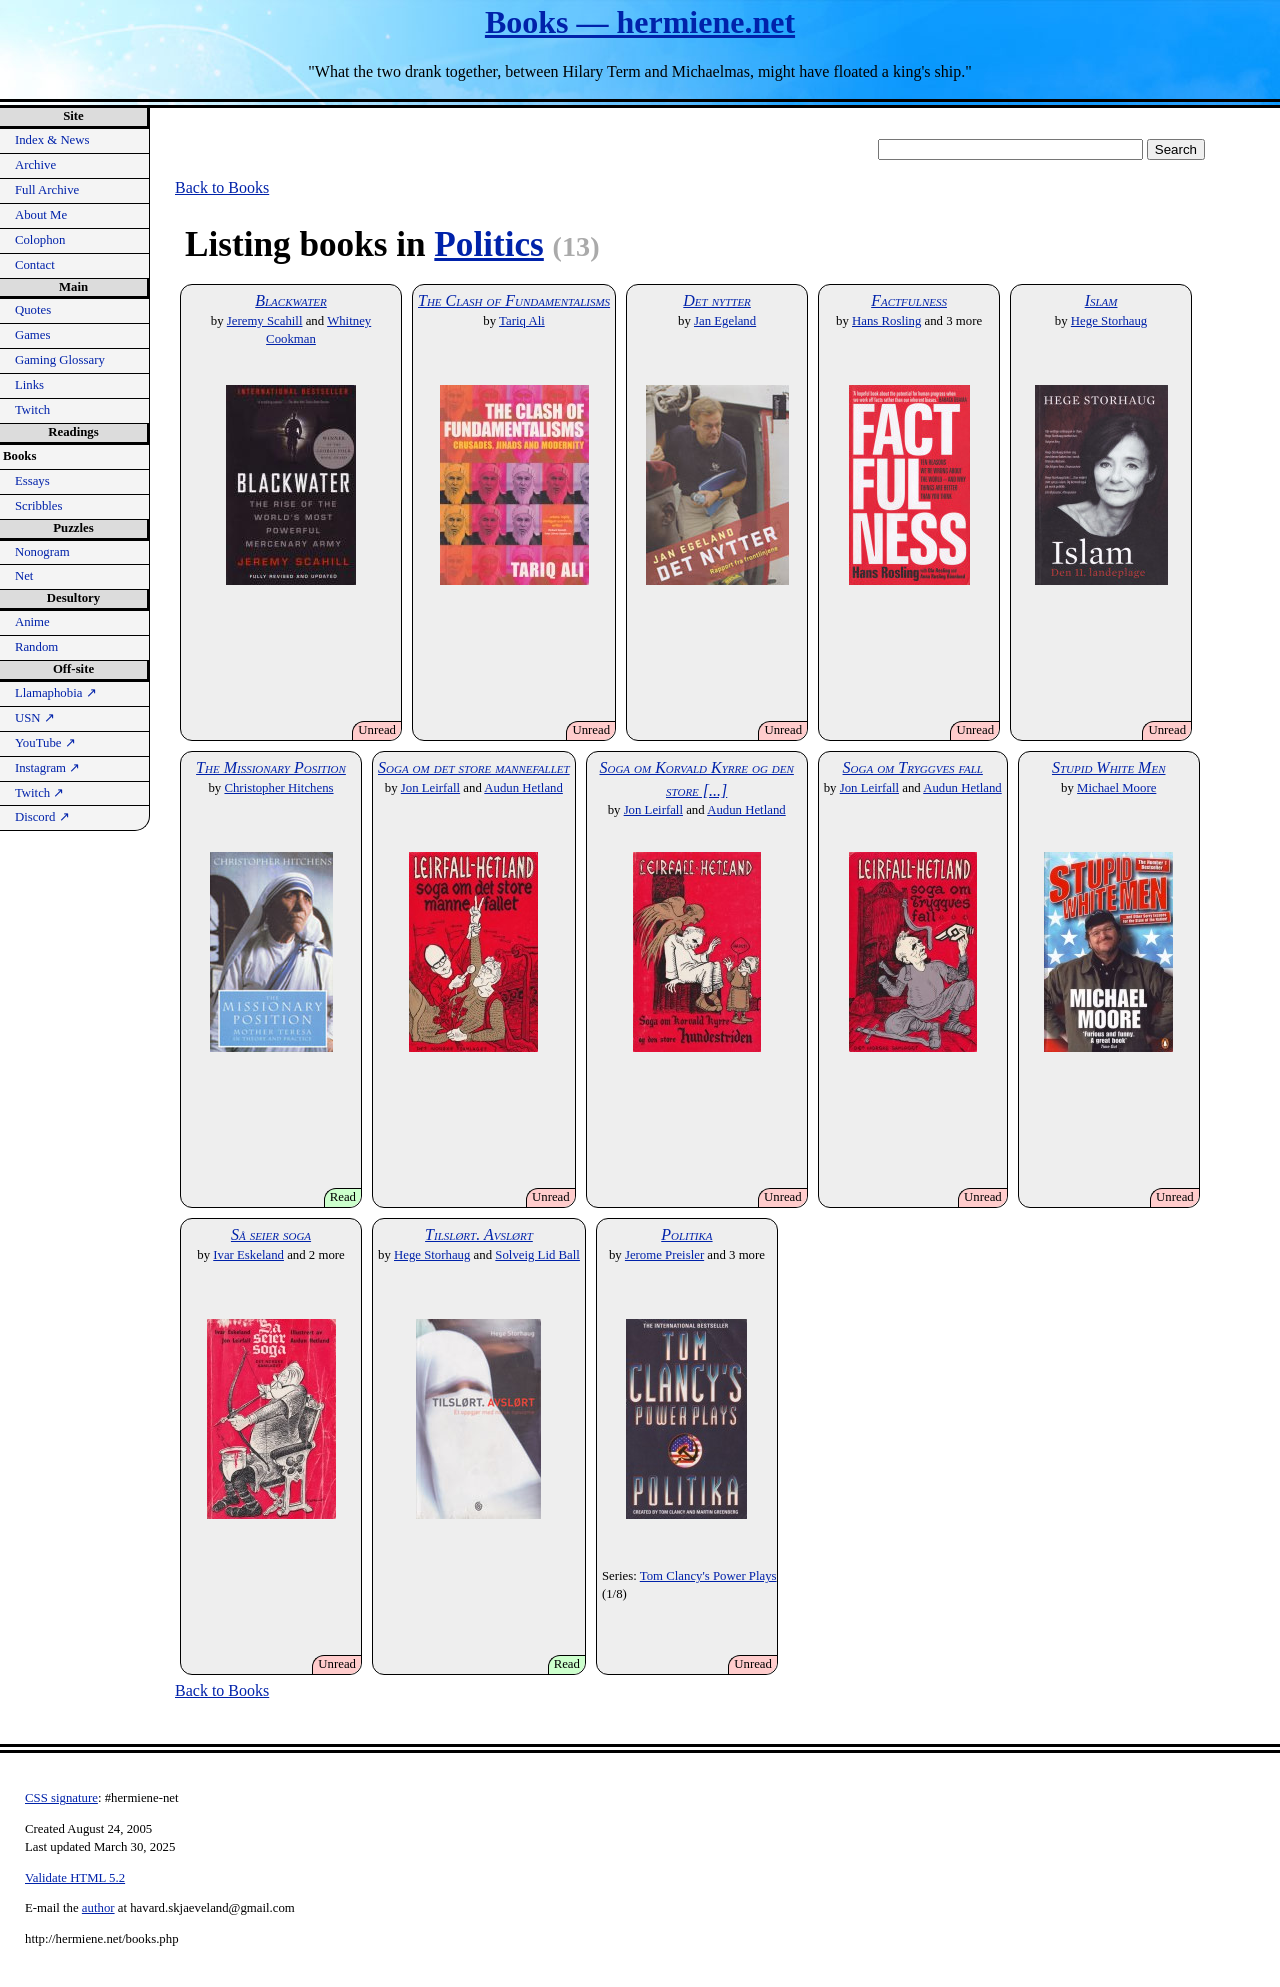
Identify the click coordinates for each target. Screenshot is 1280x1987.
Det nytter (717, 300)
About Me (41, 215)
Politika (686, 1234)
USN (35, 718)
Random (36, 647)
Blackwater (291, 300)
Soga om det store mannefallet (474, 767)
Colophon (40, 240)
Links (29, 385)
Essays (32, 481)
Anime (32, 622)
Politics (488, 244)
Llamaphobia (56, 693)
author (98, 1908)
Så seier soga (271, 1234)
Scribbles (39, 506)
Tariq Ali (522, 321)
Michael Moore (1116, 788)
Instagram (47, 768)
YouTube (45, 743)
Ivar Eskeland (248, 1255)
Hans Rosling (886, 321)
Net (24, 576)
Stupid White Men (1109, 767)
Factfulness (909, 300)
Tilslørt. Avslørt (479, 1234)
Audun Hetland (523, 788)
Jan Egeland (725, 321)
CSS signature (61, 1798)
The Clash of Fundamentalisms (514, 300)
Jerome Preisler (664, 1255)
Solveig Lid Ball (537, 1255)
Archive (35, 165)
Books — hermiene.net (640, 22)
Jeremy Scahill (265, 321)
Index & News (52, 140)
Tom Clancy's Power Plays (708, 1576)
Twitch (32, 410)
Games (33, 335)
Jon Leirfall (430, 788)
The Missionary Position (271, 767)
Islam (1101, 300)
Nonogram (42, 552)
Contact (35, 265)
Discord (42, 817)
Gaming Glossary (60, 360)
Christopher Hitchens (278, 788)
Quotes (33, 310)
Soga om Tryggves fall (913, 767)
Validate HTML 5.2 (75, 1878)
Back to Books (222, 187)
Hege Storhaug (1109, 321)
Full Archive (47, 190)
